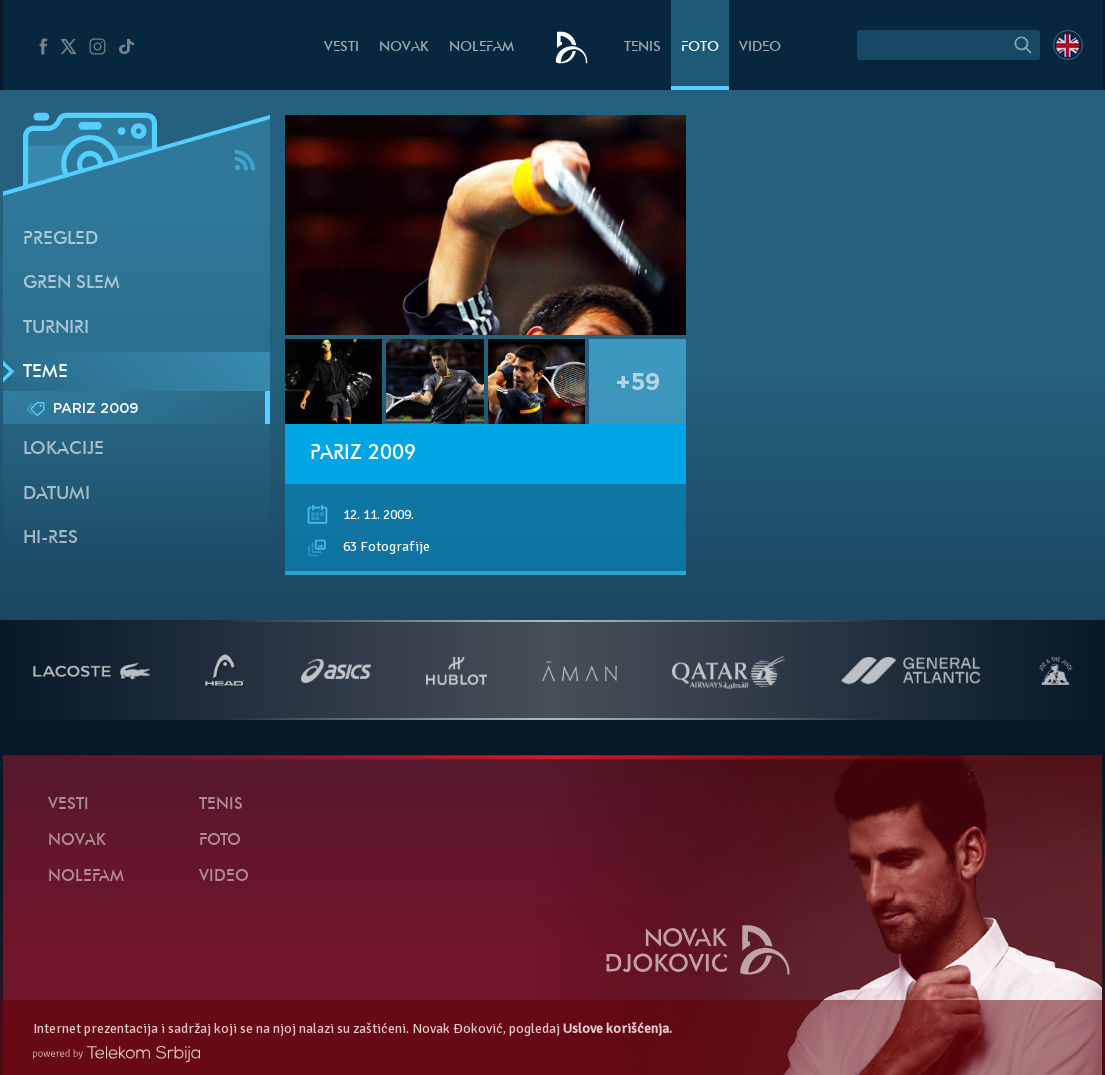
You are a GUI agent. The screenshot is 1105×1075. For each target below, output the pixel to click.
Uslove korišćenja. (617, 1028)
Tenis (642, 47)
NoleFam (481, 47)
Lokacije (63, 449)
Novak (404, 47)
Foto (700, 47)
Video (760, 47)
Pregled (60, 239)
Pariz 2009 (363, 454)
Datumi (56, 494)
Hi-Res (50, 538)
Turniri (56, 328)
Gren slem (71, 283)
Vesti (341, 47)
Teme (45, 372)
